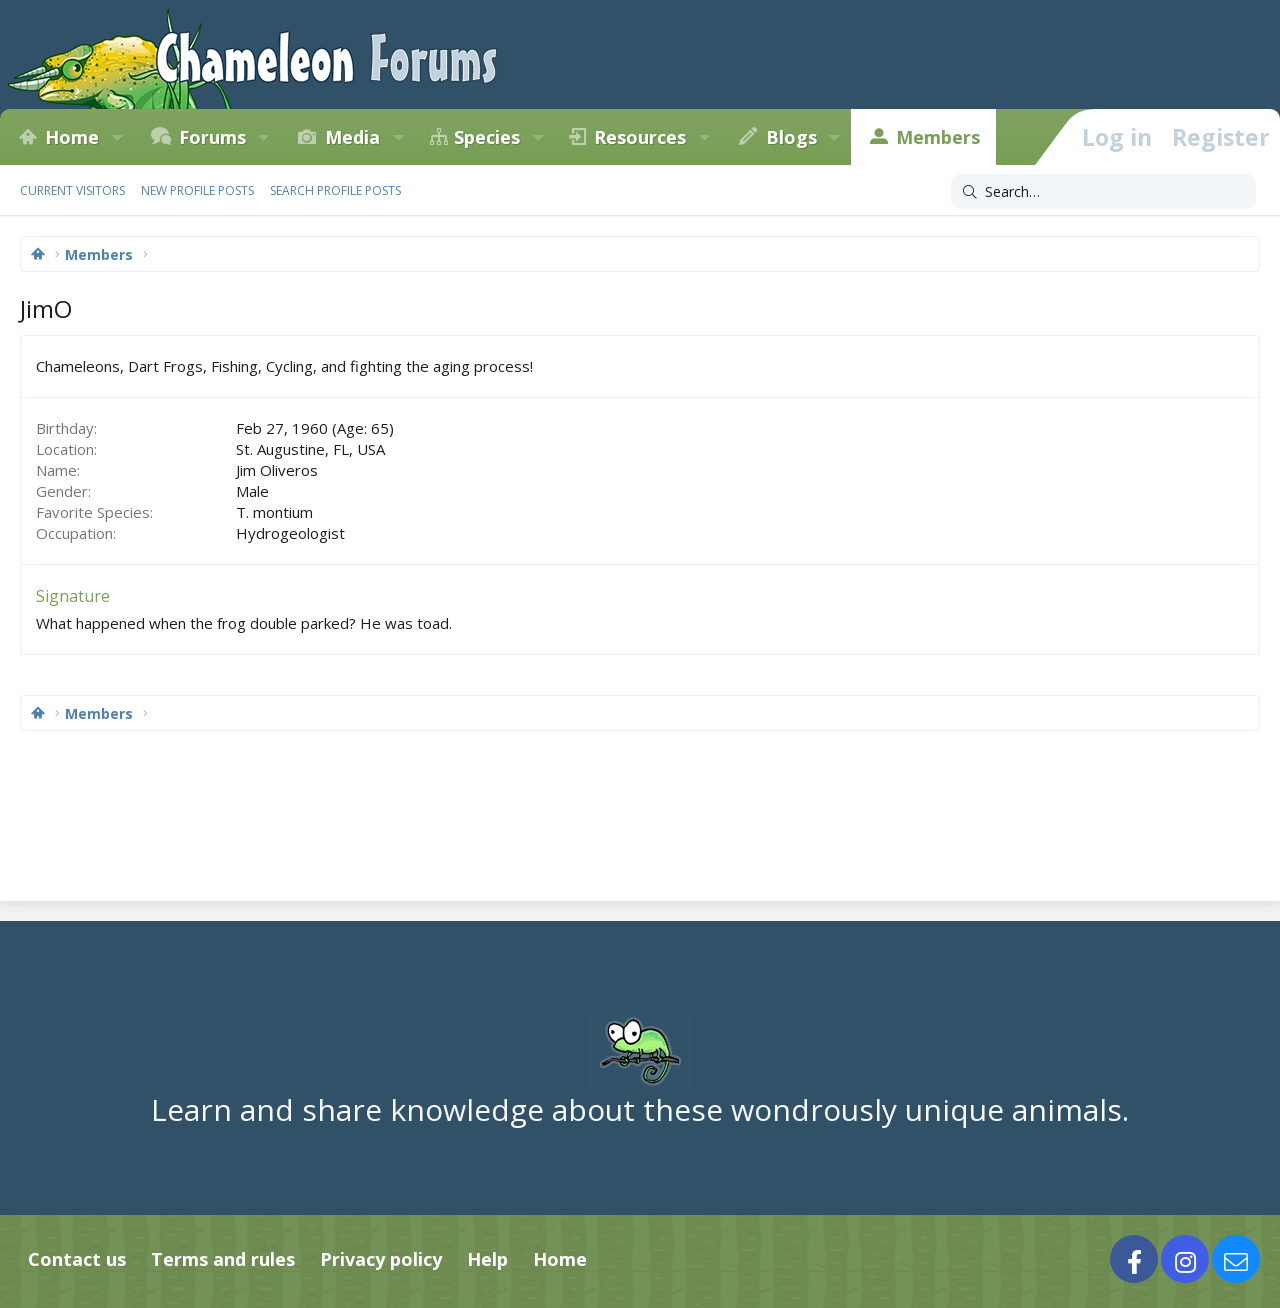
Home (72, 137)
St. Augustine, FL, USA (310, 449)
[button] (117, 137)
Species (487, 137)
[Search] (1103, 192)
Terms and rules (223, 1259)
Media (352, 137)
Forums (212, 137)
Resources (640, 137)
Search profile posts (335, 190)
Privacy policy (381, 1259)
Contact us (77, 1259)
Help (487, 1259)
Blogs (791, 137)
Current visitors (72, 190)
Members (938, 137)
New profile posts (197, 190)
